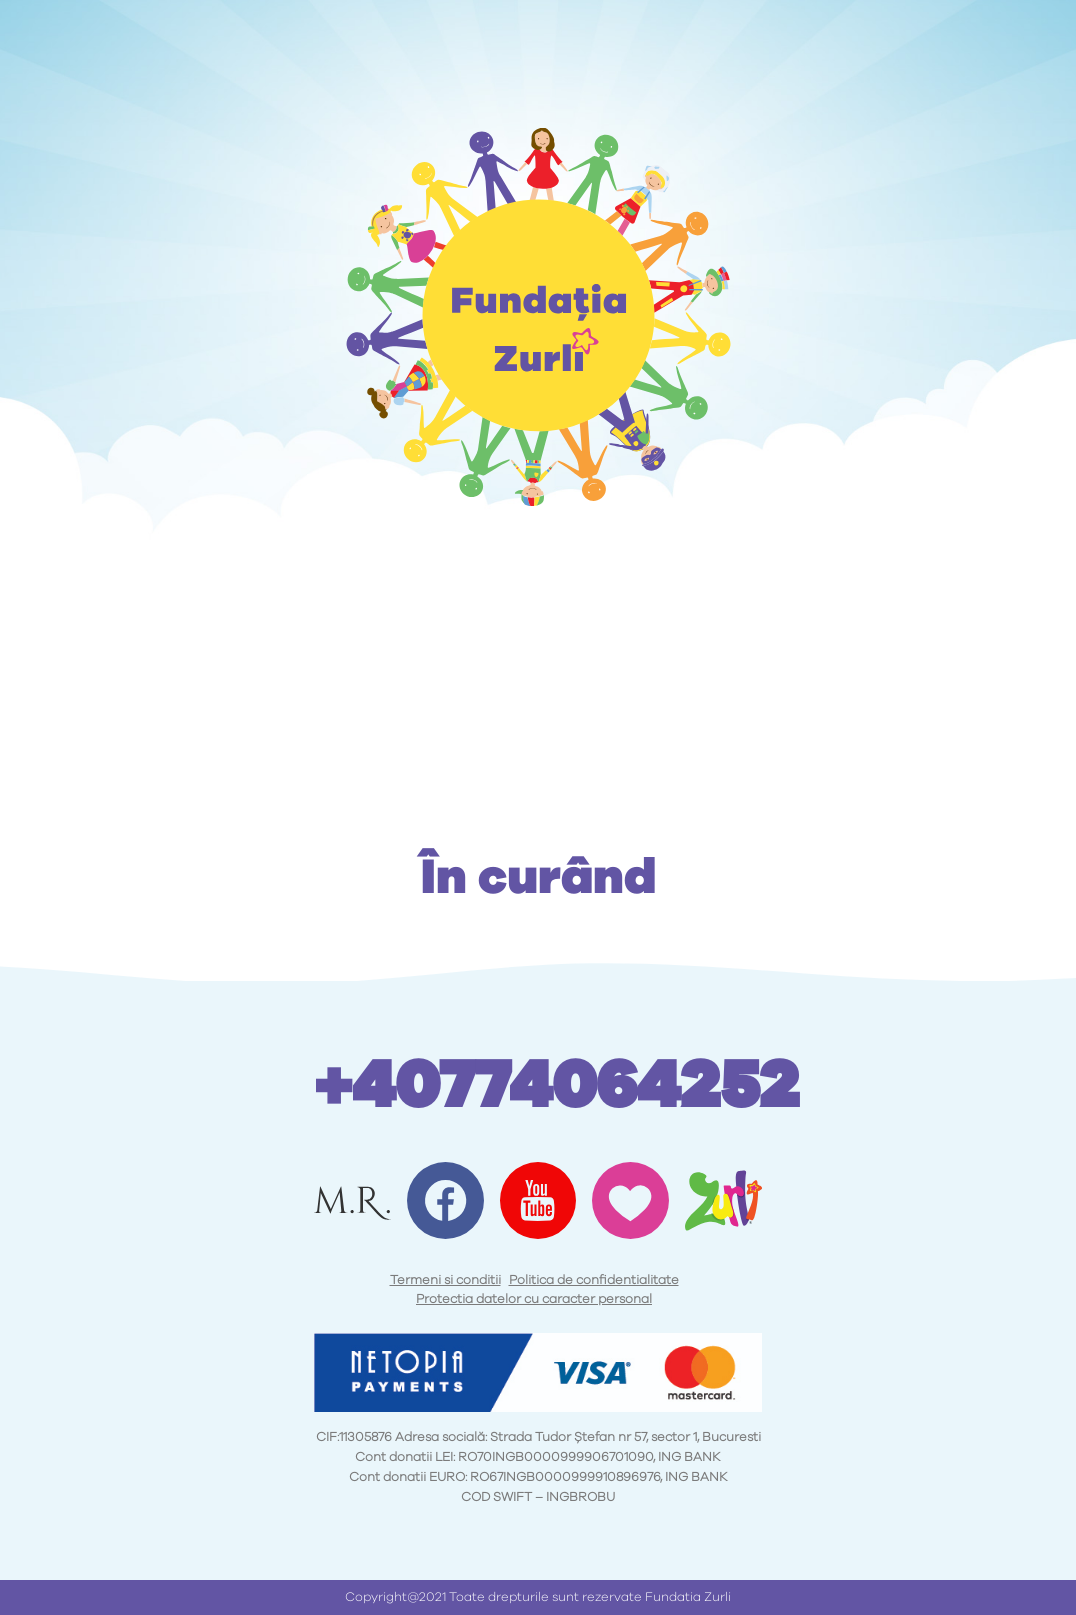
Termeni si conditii (445, 1280)
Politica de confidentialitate (594, 1280)
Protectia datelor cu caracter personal (534, 1299)
